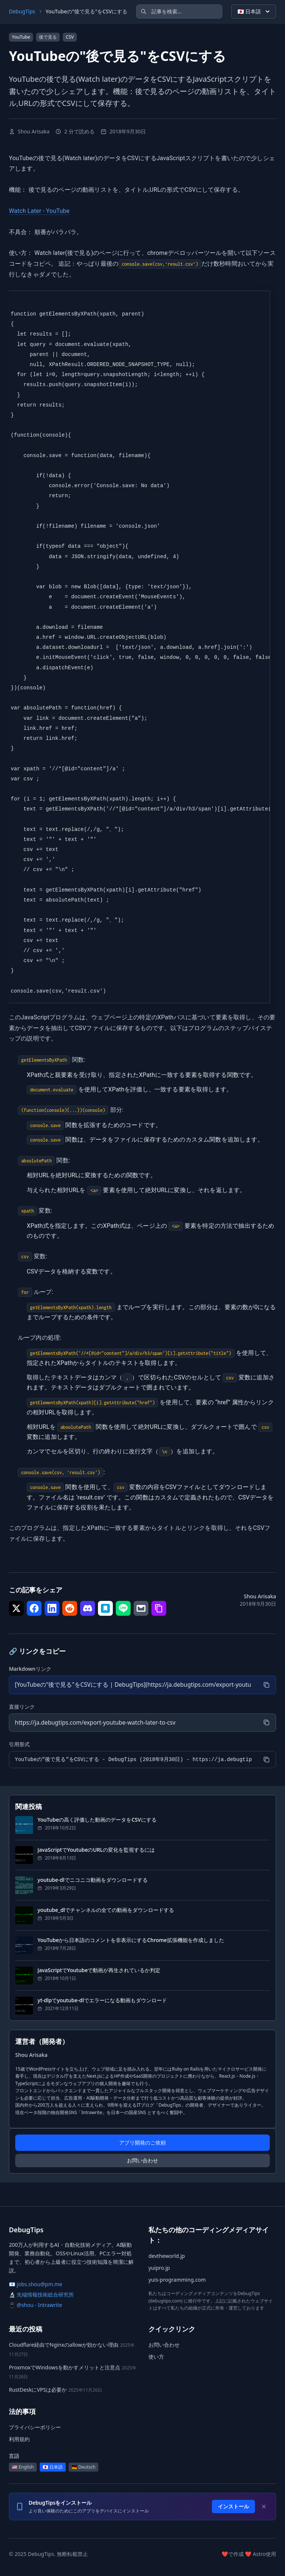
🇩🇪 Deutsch (83, 2467)
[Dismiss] (264, 2507)
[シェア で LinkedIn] (52, 1608)
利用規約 (19, 2439)
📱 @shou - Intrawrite (35, 2305)
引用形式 (19, 1744)
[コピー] (266, 1685)
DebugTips (22, 11)
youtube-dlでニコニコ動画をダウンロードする (92, 1880)
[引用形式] (132, 1760)
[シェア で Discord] (87, 1608)
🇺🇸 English (23, 2467)
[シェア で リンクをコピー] (158, 1608)
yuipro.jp (159, 2268)
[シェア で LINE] (123, 1608)
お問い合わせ (142, 2161)
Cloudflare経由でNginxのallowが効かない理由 (63, 2345)
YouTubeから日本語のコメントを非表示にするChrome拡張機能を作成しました (130, 1940)
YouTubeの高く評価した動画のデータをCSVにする (97, 1819)
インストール (233, 2506)
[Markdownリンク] (132, 1685)
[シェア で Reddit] (69, 1608)
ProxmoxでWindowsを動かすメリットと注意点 (64, 2367)
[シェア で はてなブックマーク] (105, 1608)
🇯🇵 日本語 (254, 11)
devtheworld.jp (166, 2256)
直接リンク (22, 1706)
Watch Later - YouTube (39, 210)
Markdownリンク (30, 1668)
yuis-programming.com (177, 2280)
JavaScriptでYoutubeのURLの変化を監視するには (96, 1850)
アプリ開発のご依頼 (142, 2143)
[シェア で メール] (141, 1608)
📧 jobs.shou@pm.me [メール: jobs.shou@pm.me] (35, 2284)
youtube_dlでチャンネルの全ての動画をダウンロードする (105, 1910)
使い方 (156, 2356)
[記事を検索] (179, 11)
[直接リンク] (132, 1723)
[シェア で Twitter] (16, 1608)
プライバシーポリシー (35, 2427)
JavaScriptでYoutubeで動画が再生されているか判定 (98, 1970)
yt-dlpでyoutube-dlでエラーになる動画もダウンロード (102, 2000)
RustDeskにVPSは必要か (38, 2390)
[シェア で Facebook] (34, 1608)
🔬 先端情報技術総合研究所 (41, 2295)
